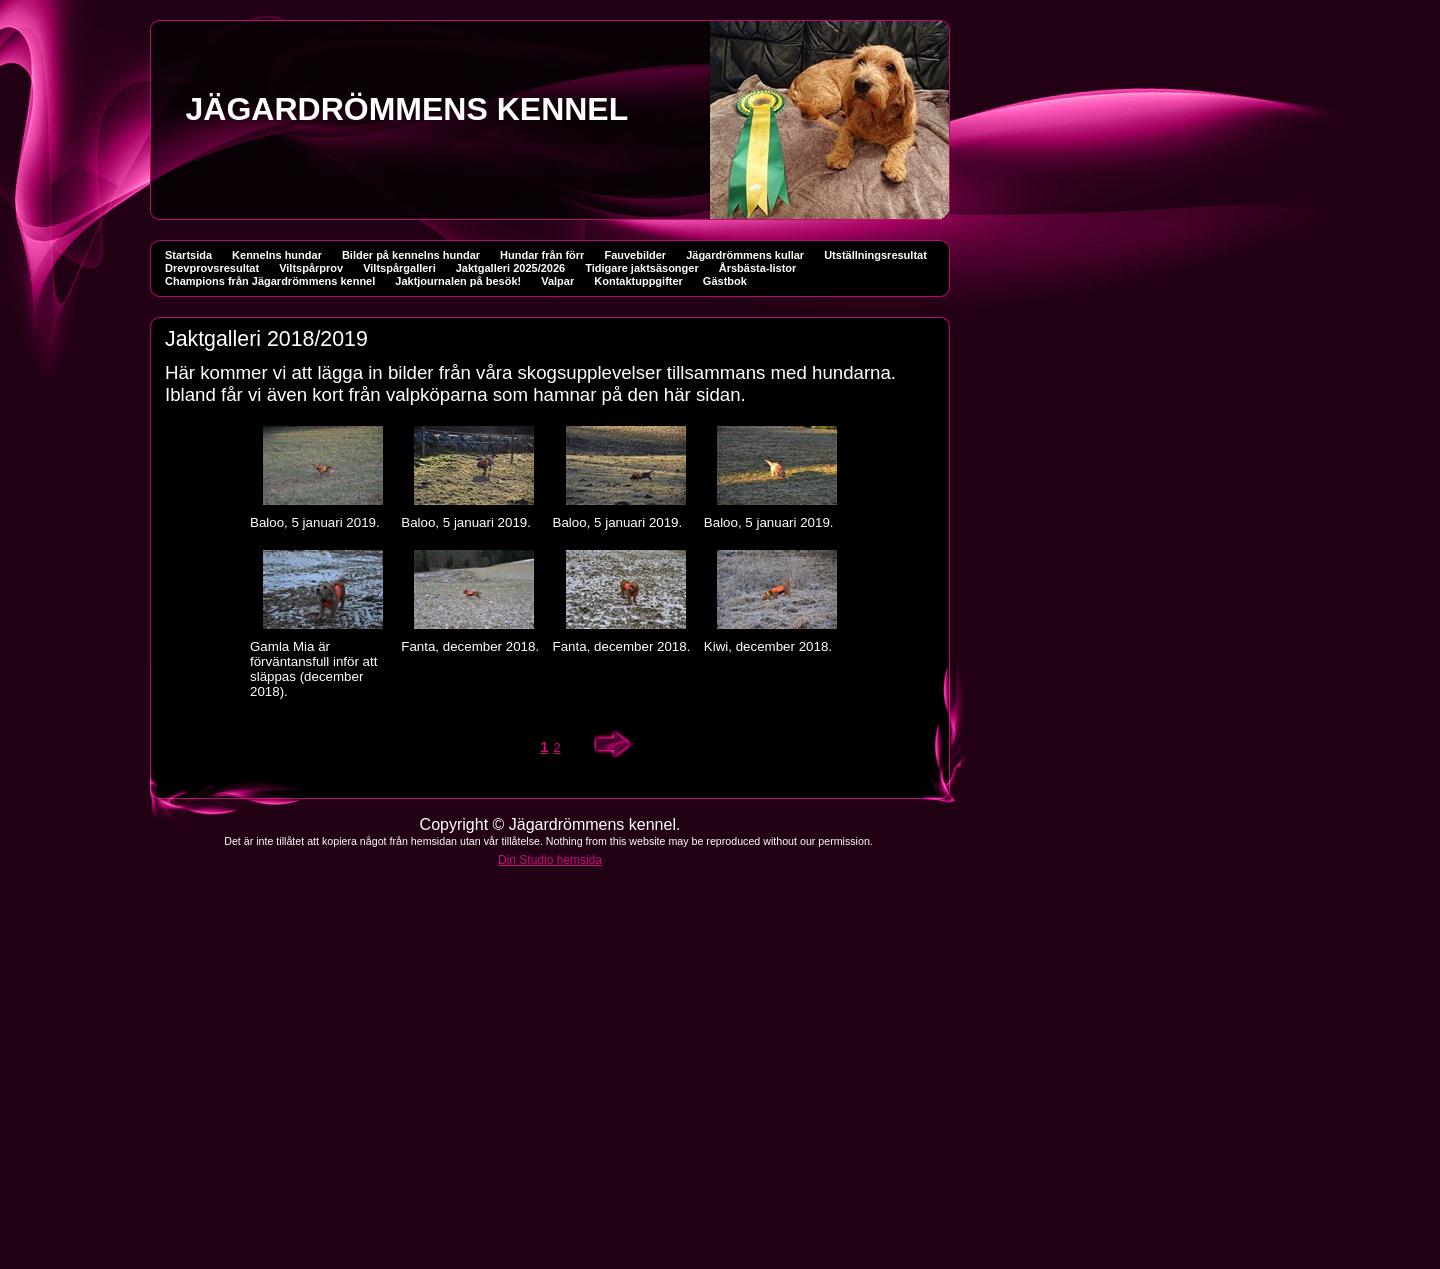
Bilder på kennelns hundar (411, 255)
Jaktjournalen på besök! (458, 281)
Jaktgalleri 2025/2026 (510, 268)
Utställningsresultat (875, 255)
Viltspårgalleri (399, 268)
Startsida (188, 255)
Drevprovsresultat (212, 268)
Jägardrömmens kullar (745, 255)
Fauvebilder (635, 255)
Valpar (557, 281)
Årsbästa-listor (758, 268)
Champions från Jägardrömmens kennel (270, 281)
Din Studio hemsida (550, 860)
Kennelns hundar (277, 255)
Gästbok (725, 281)
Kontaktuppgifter (638, 281)
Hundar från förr (542, 255)
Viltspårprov (311, 268)
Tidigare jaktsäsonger (642, 268)
